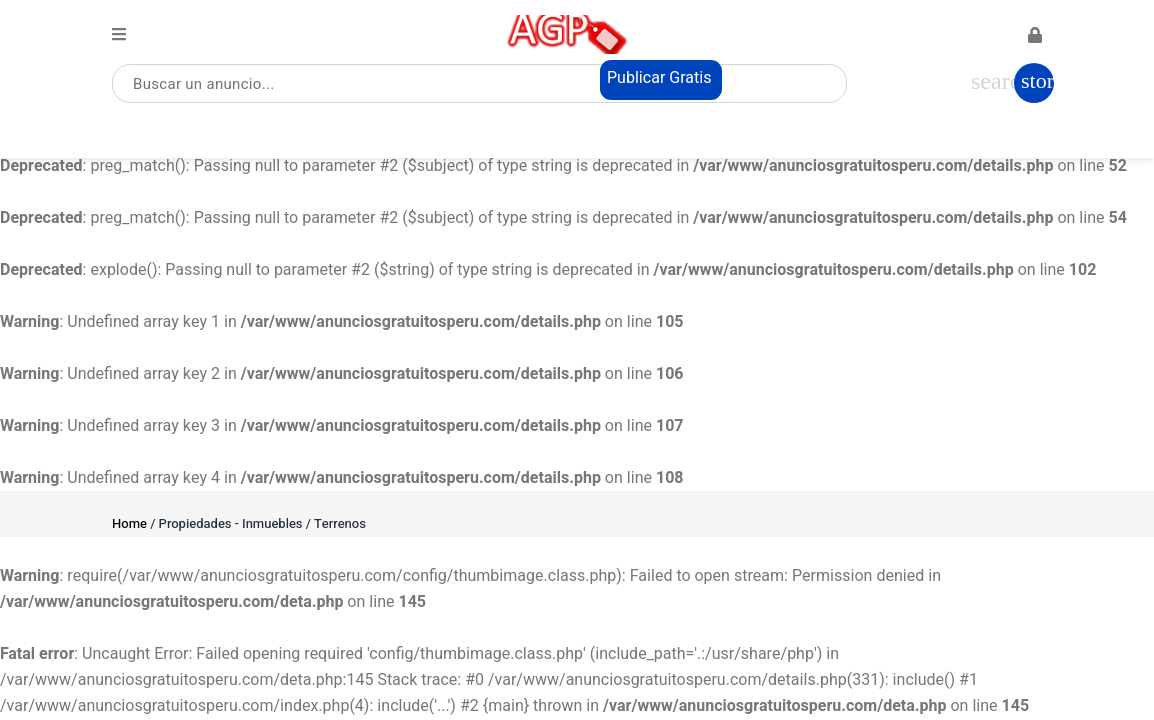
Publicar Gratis (659, 78)
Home (129, 523)
